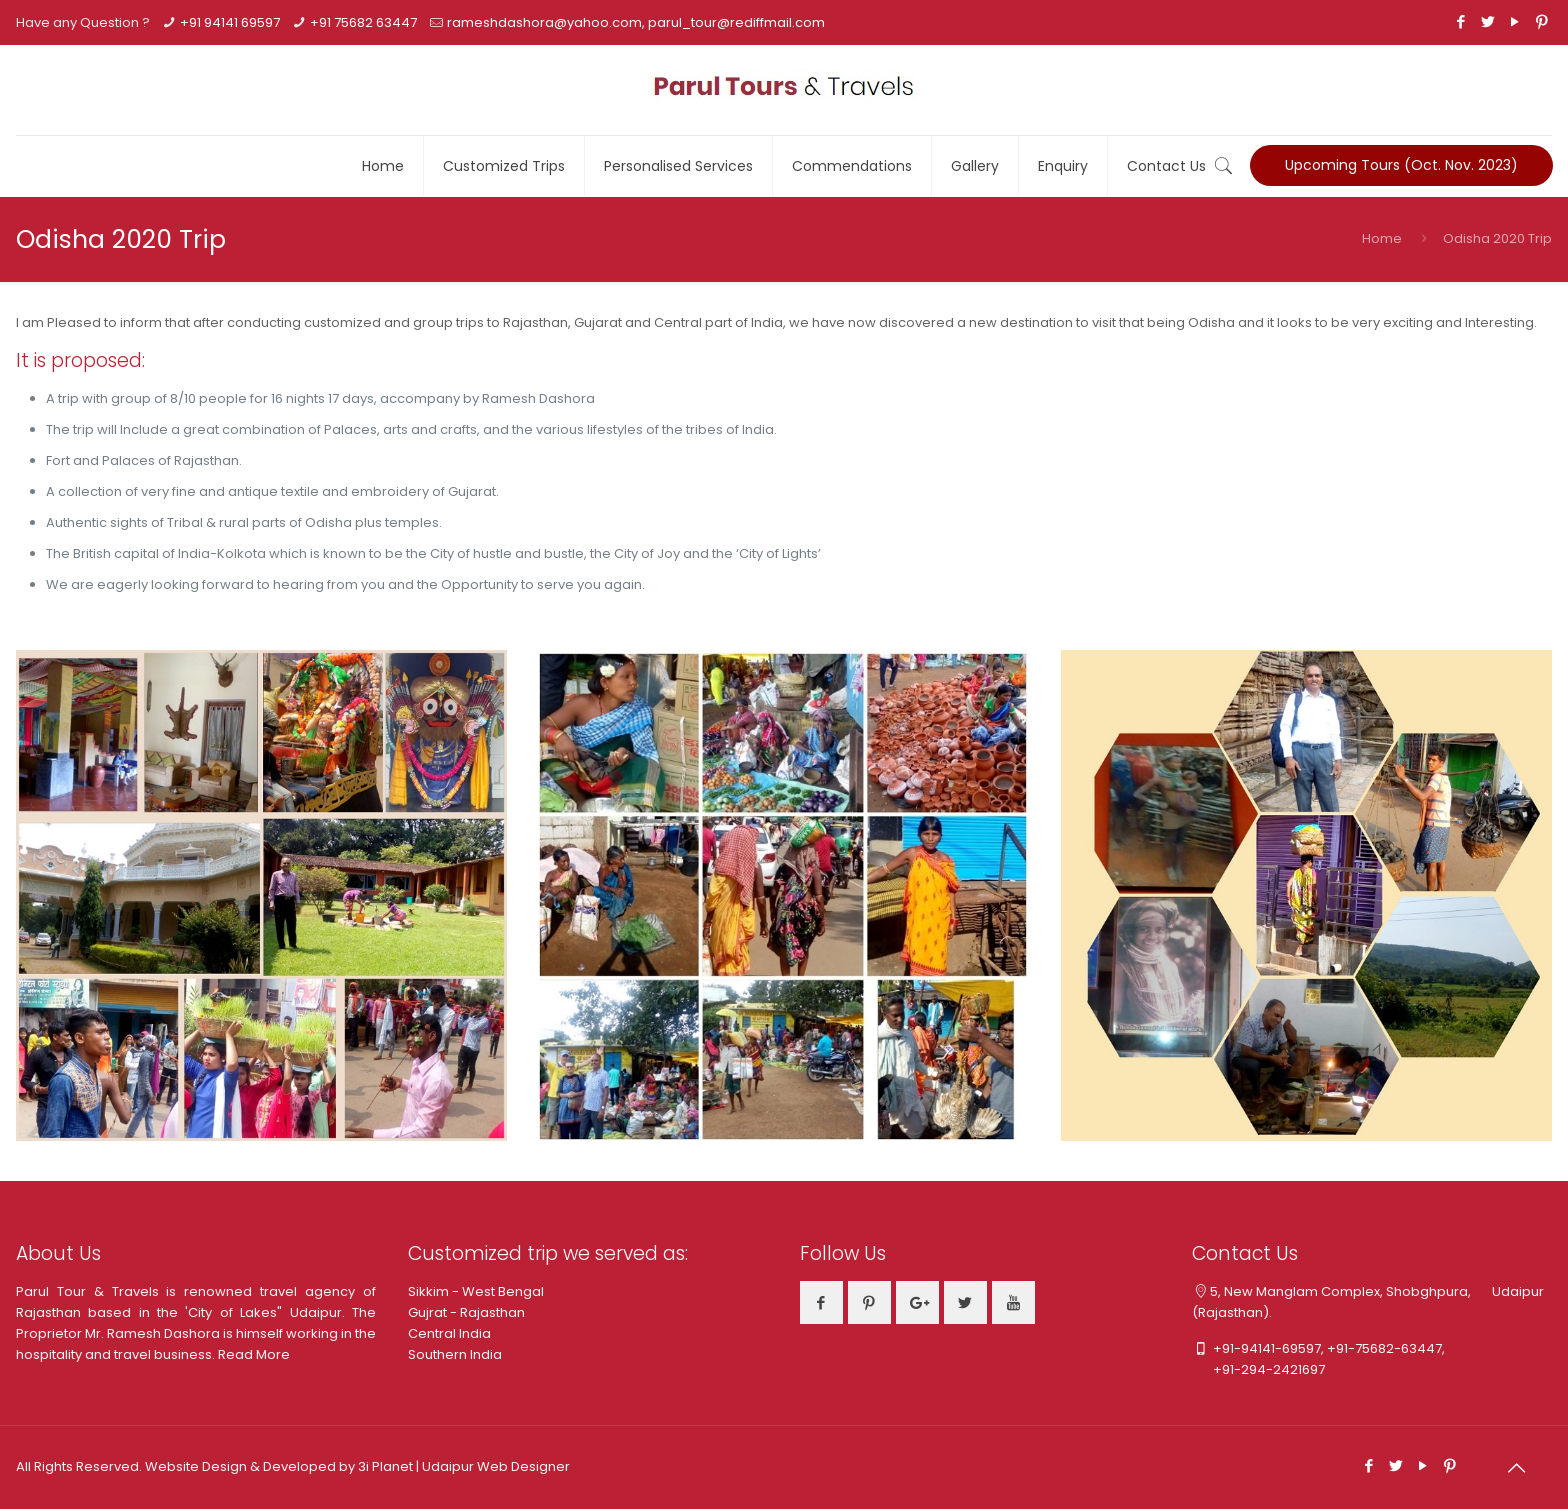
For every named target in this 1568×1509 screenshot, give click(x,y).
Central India (449, 1333)
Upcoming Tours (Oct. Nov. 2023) (1401, 165)
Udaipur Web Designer (496, 1466)
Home (1382, 238)
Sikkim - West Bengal (476, 1291)
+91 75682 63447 (363, 22)
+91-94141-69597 (1267, 1348)
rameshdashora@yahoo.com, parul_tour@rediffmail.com (636, 22)
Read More (254, 1354)
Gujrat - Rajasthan (466, 1312)
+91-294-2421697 (1258, 1369)
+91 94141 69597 (230, 22)
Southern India (455, 1354)
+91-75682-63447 (1384, 1348)
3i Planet (387, 1466)
